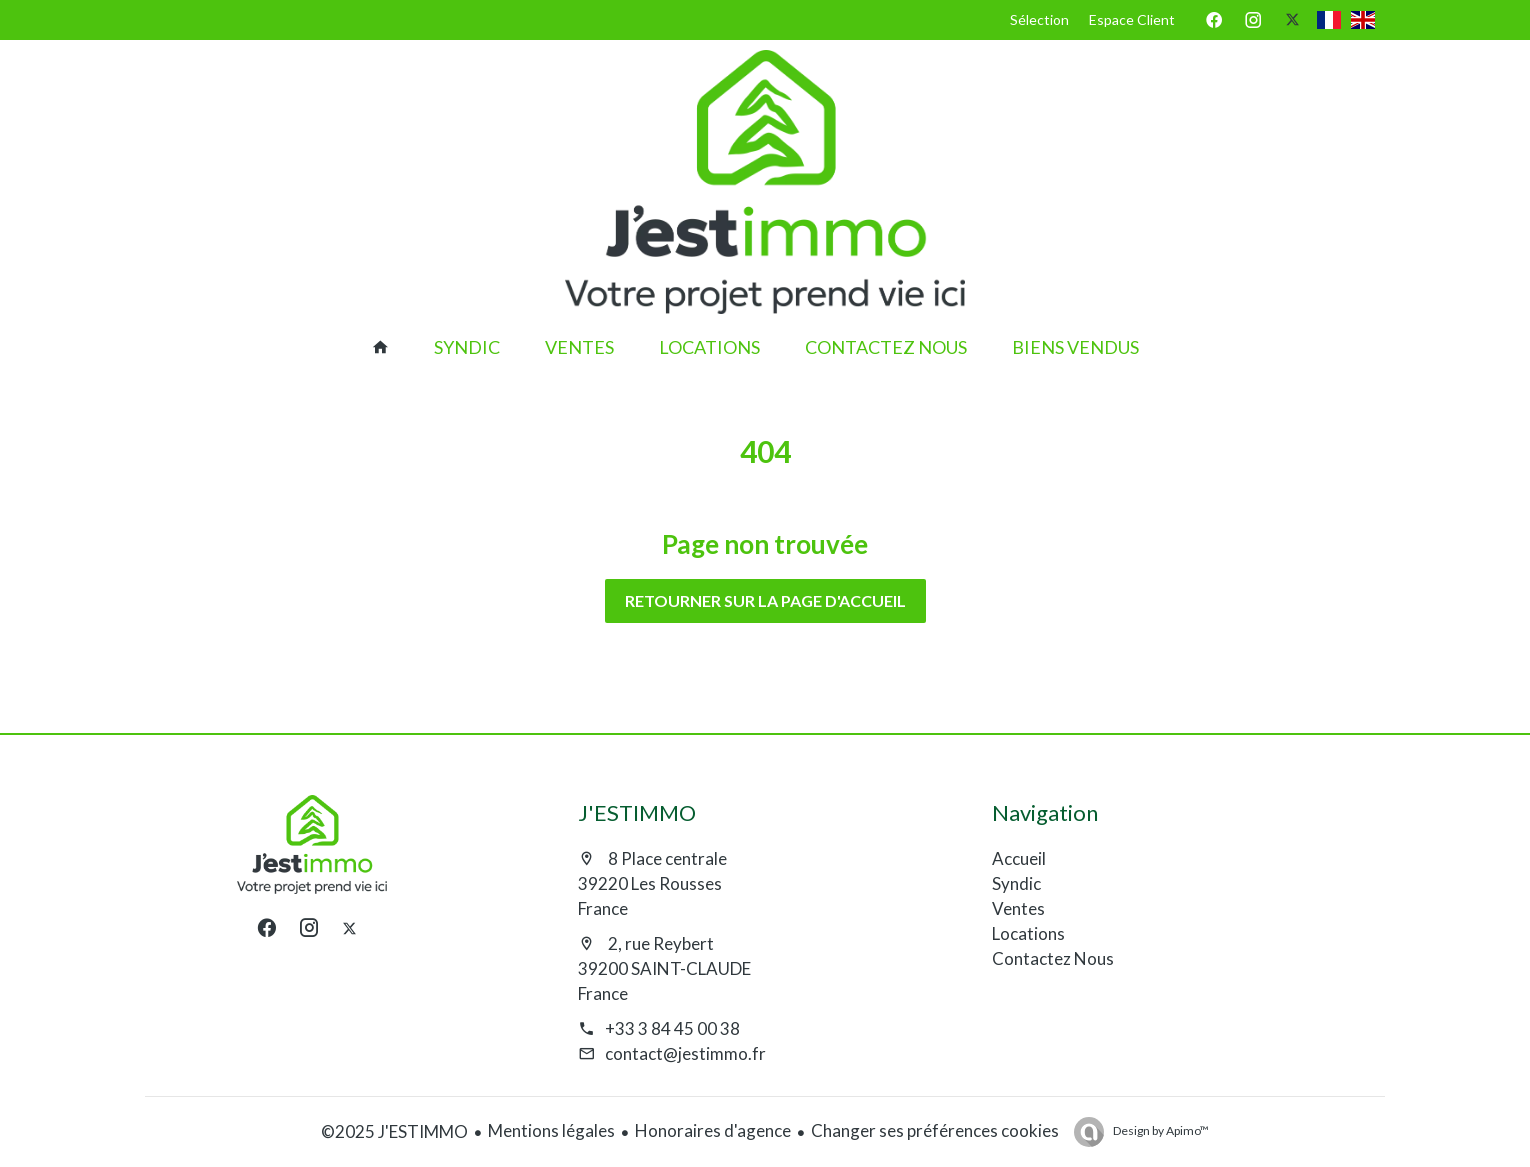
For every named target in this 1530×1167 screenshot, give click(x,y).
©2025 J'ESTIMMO (394, 1131)
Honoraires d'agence (713, 1130)
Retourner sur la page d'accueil (765, 600)
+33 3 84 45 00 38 (672, 1028)
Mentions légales (551, 1130)
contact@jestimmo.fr (685, 1053)
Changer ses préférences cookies (935, 1130)
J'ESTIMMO (637, 812)
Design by (1160, 1130)
